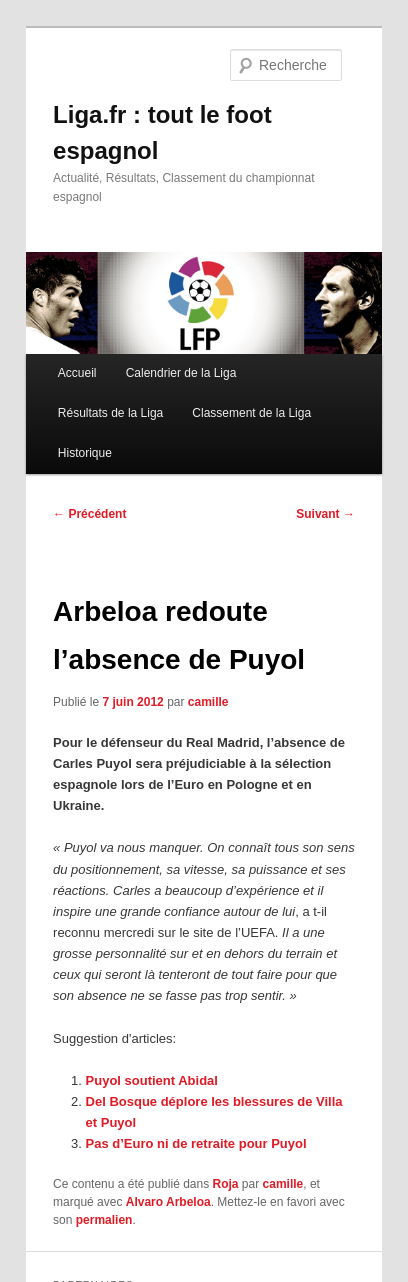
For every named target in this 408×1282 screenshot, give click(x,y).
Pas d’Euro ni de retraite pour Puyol (196, 1143)
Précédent (89, 514)
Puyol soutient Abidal (152, 1080)
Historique (85, 453)
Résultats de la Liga (110, 413)
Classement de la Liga (251, 413)
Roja (226, 1184)
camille (208, 702)
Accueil (77, 373)
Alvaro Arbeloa (168, 1202)
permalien (104, 1220)
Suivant (325, 514)
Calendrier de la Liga (181, 373)
